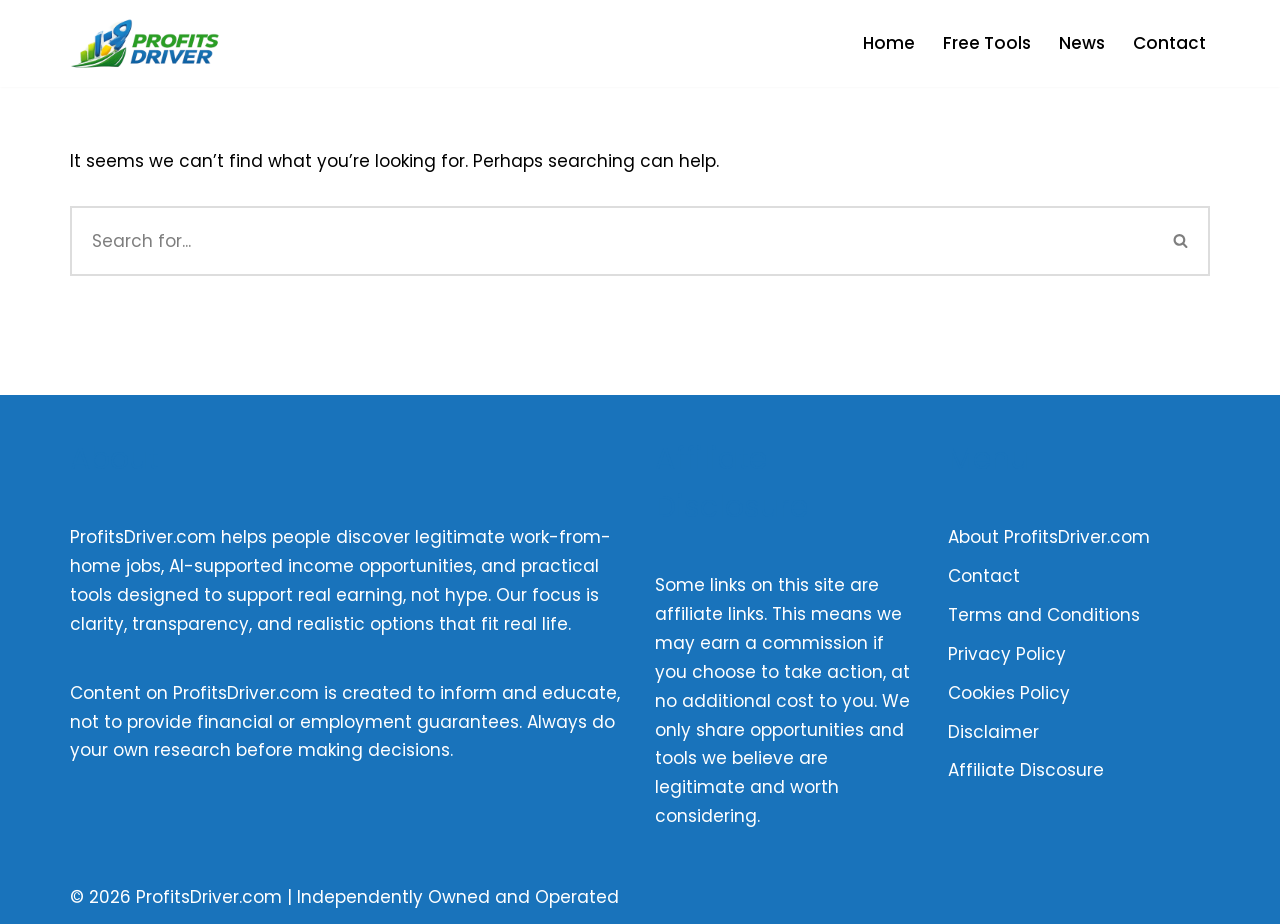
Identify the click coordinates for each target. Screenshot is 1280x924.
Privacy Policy (1007, 654)
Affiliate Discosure (1026, 770)
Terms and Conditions (1044, 615)
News (1082, 43)
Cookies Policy (1009, 693)
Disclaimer (993, 732)
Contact (1169, 43)
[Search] (611, 241)
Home (889, 43)
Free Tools (987, 43)
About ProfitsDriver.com (1049, 537)
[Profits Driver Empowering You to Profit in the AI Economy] (145, 43)
